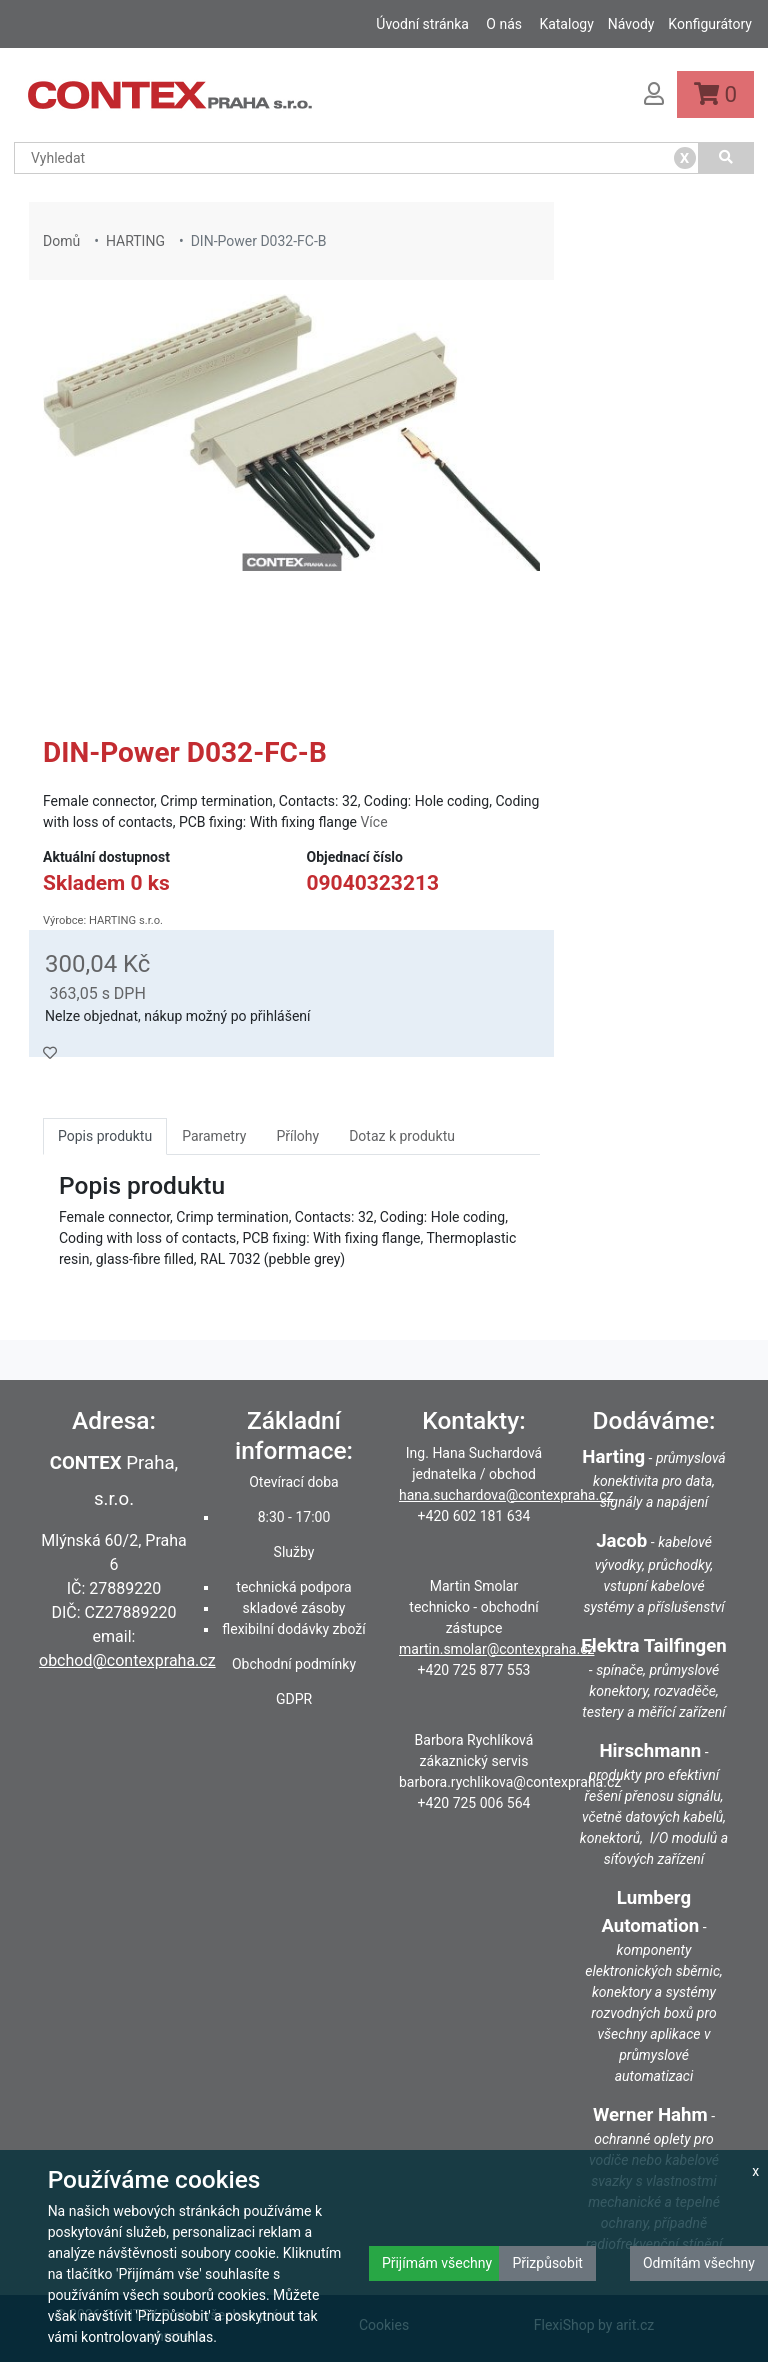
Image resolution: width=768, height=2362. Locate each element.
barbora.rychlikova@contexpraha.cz (510, 1782)
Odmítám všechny (699, 2263)
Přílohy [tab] (297, 1136)
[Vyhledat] (727, 158)
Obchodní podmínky (294, 1664)
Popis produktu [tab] (105, 1136)
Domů (61, 241)
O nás (504, 24)
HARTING (135, 241)
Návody (631, 24)
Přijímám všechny (437, 2263)
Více (373, 822)
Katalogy (566, 24)
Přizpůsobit (547, 2263)
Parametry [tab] (214, 1136)
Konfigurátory (710, 24)
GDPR (294, 1699)
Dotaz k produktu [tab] (402, 1136)
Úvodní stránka (422, 24)
